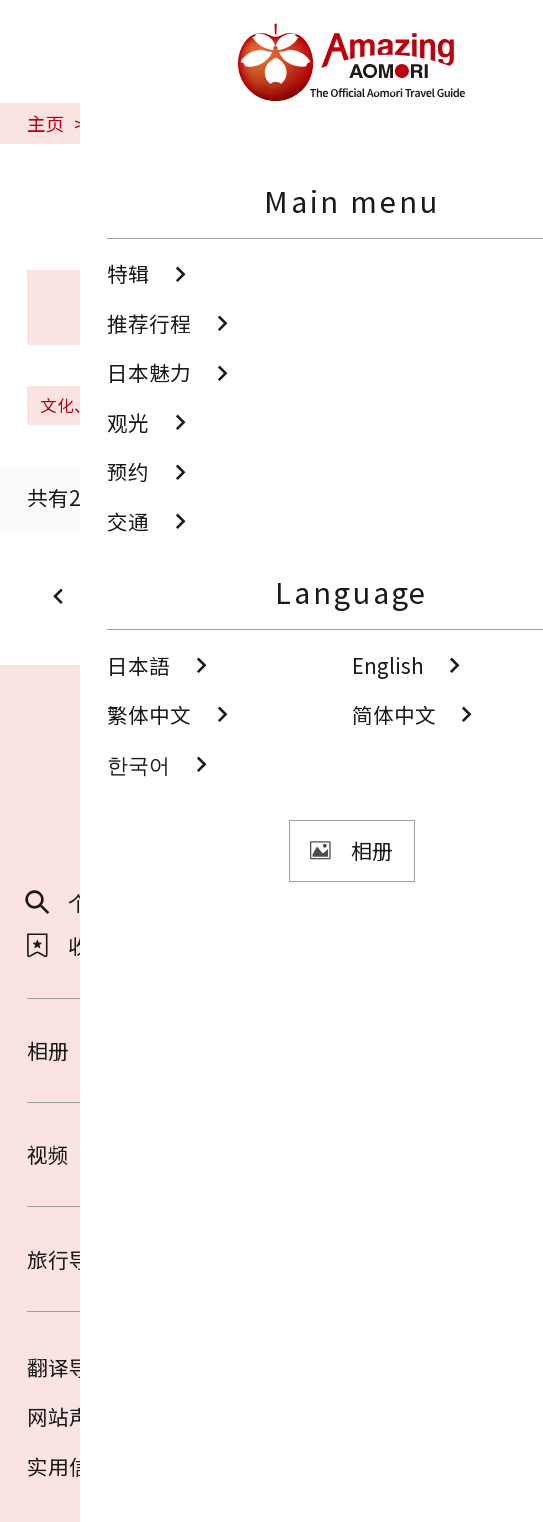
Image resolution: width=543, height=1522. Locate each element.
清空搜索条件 (246, 405)
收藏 (68, 945)
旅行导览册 (271, 1259)
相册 (271, 1050)
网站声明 (69, 1416)
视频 (271, 1154)
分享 (323, 902)
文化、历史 (95, 405)
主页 (46, 123)
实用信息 (69, 1466)
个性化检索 (100, 902)
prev (85, 596)
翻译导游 (69, 1367)
